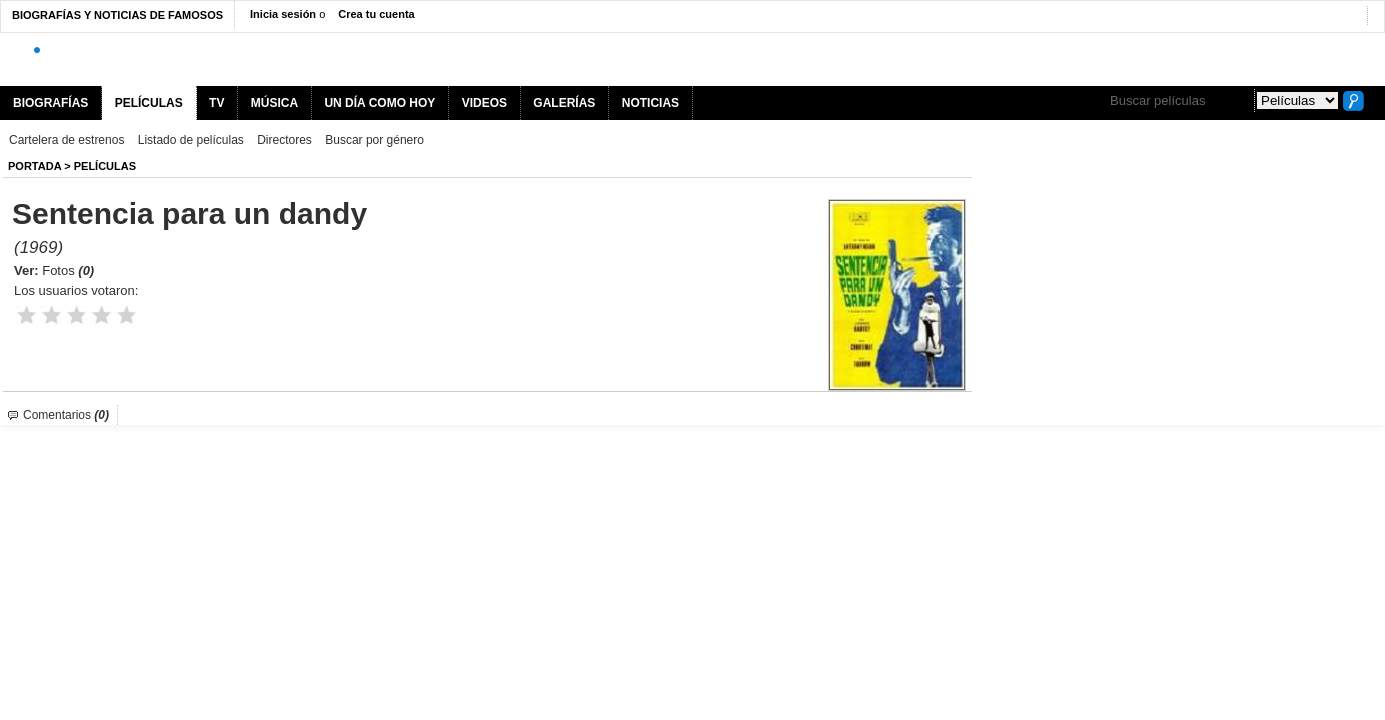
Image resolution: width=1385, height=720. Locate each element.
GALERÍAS (564, 103)
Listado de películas (191, 140)
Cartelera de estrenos (66, 140)
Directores (284, 140)
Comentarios (66, 415)
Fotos (68, 270)
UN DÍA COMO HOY (379, 103)
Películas (105, 166)
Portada (34, 166)
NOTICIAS (650, 103)
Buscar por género (374, 140)
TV (216, 103)
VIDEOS (484, 103)
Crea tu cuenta (376, 14)
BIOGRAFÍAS (50, 103)
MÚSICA (274, 103)
